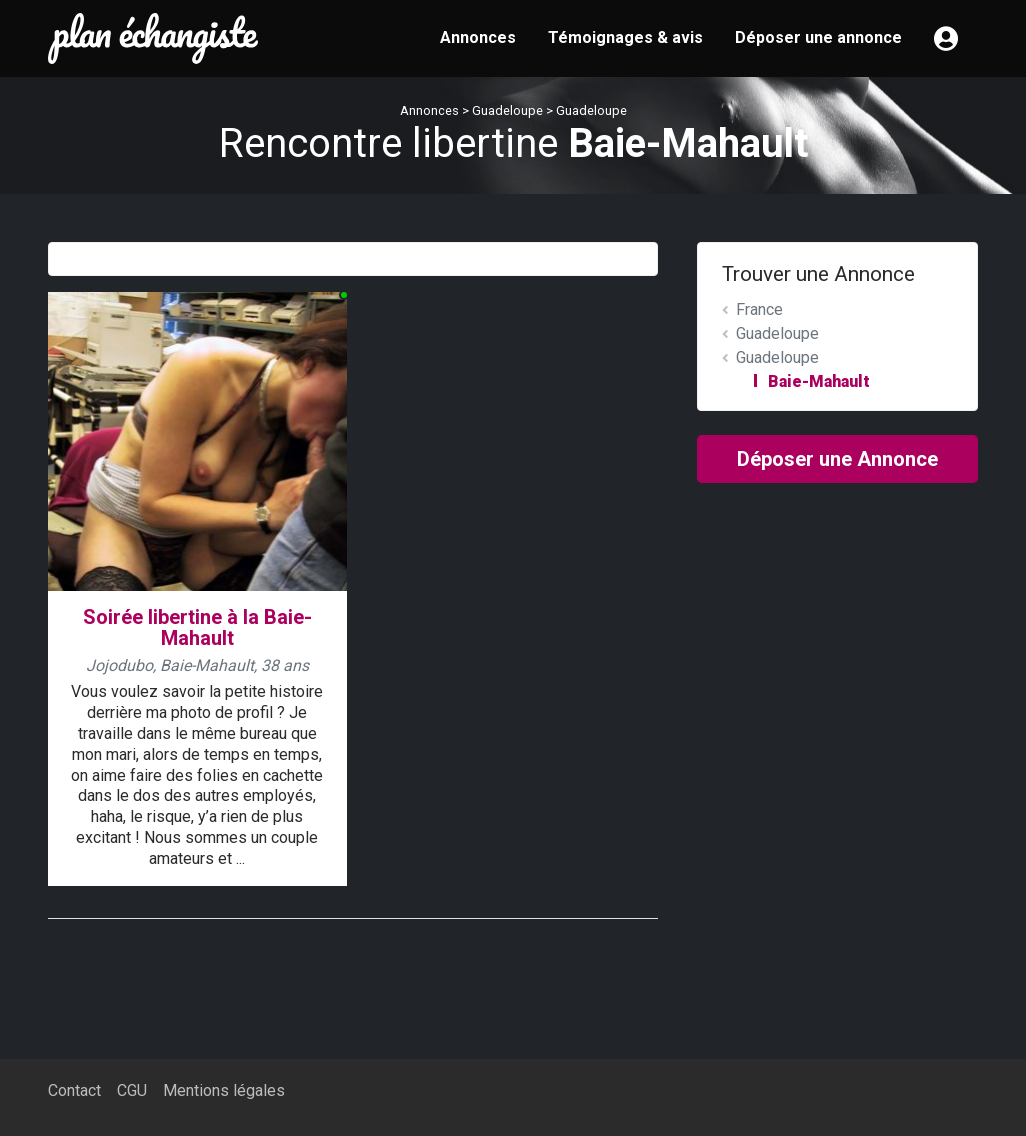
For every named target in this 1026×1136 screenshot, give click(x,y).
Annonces (478, 37)
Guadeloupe (507, 110)
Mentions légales (224, 1090)
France (759, 309)
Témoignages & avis (625, 37)
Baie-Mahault (819, 381)
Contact (74, 1090)
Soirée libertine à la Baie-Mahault (197, 627)
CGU (132, 1090)
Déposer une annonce (818, 37)
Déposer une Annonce (837, 459)
